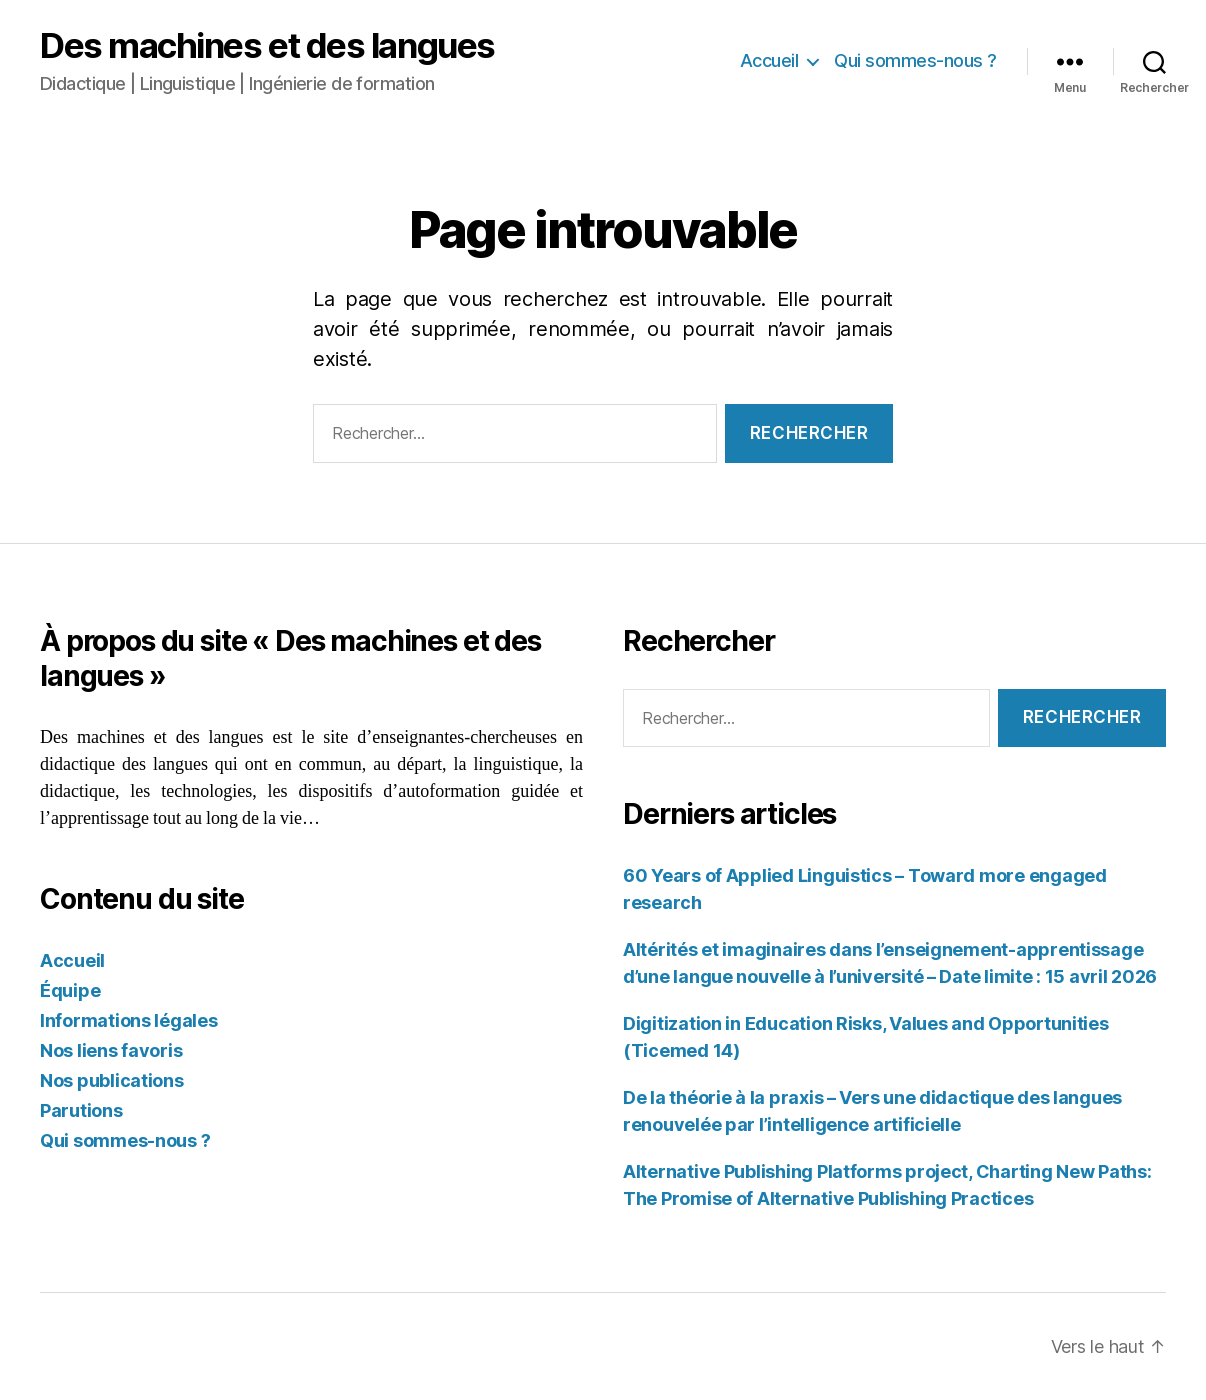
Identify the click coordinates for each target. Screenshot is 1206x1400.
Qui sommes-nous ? (915, 60)
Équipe (70, 990)
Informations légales (129, 1020)
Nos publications (112, 1080)
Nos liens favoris (111, 1050)
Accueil (769, 60)
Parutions (81, 1110)
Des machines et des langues (267, 45)
